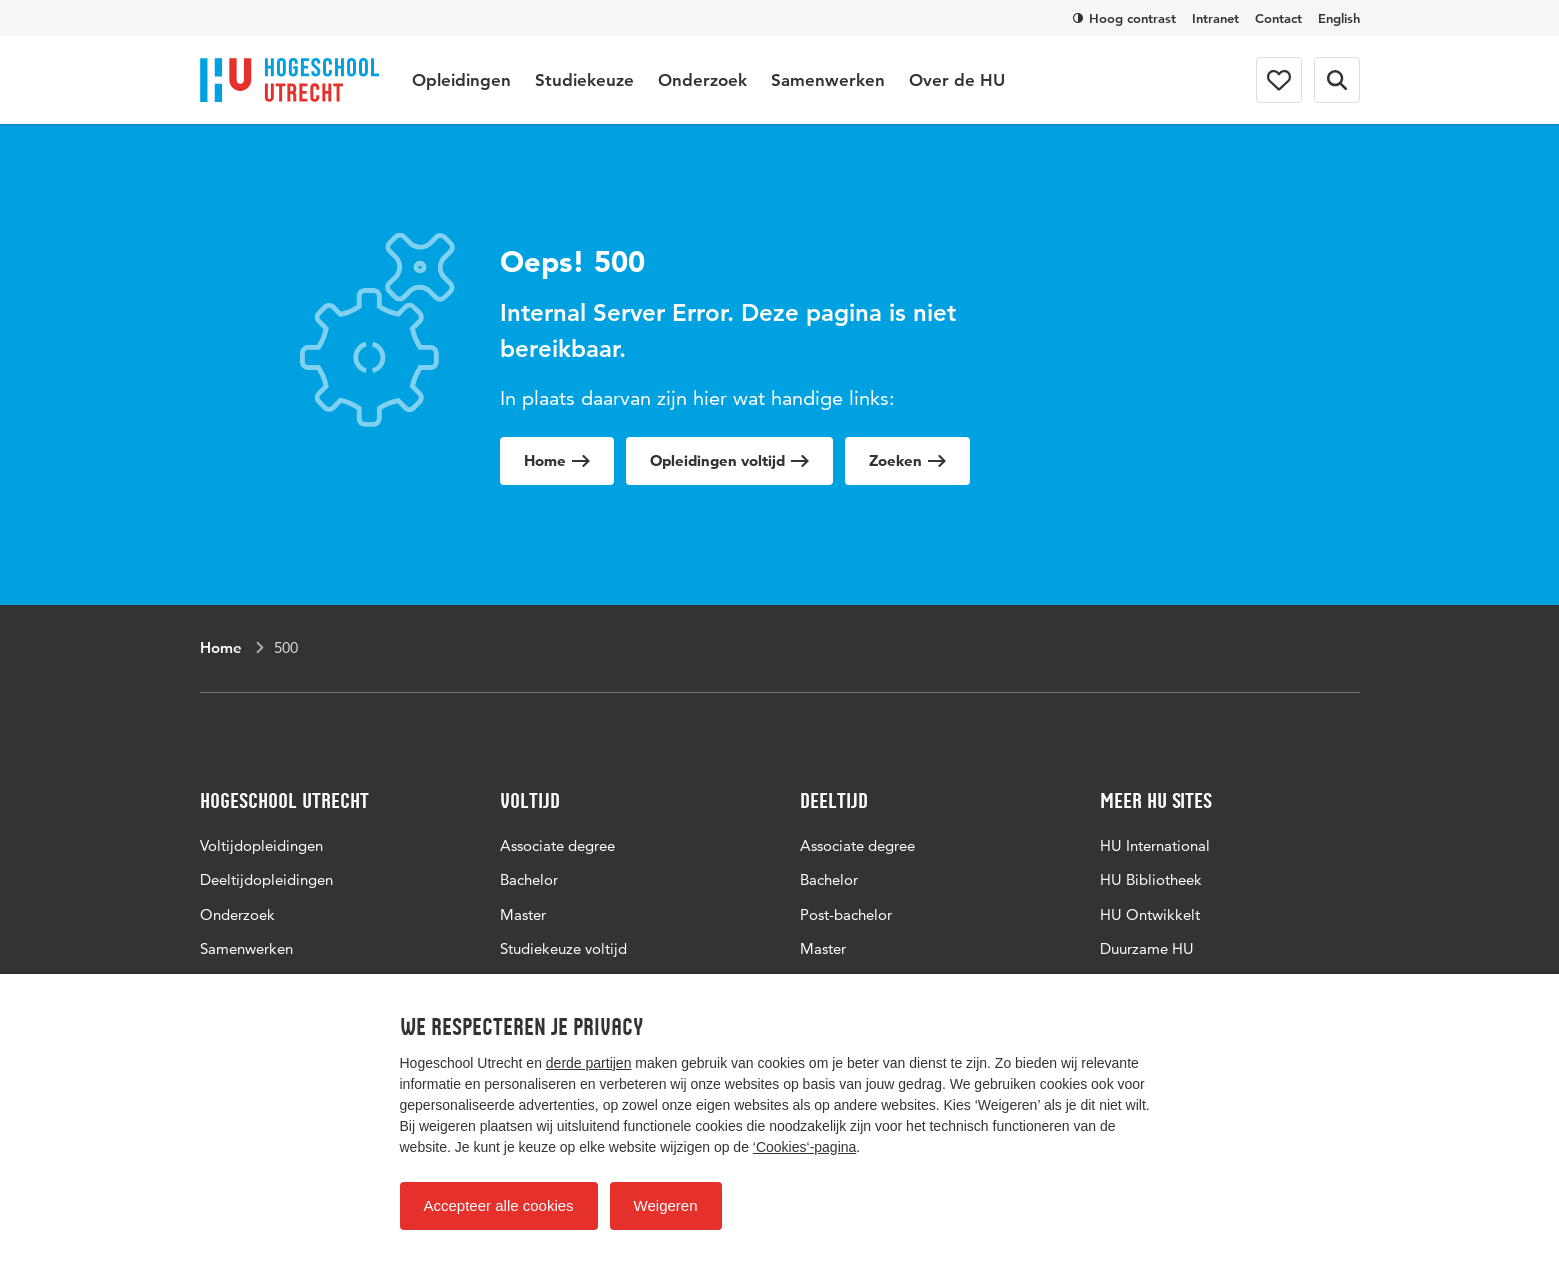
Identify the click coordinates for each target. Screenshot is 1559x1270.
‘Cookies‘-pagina (805, 1147)
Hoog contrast (1124, 18)
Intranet (1215, 18)
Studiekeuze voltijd (563, 948)
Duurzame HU (1147, 948)
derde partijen (589, 1063)
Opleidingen (461, 80)
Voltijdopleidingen (261, 845)
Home (557, 460)
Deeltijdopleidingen (266, 879)
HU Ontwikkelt (1150, 914)
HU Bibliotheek (1151, 879)
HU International (1155, 845)
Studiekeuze (584, 80)
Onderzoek (702, 80)
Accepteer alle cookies (499, 1205)
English (1339, 18)
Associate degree (557, 845)
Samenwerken (828, 80)
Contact (1278, 18)
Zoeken (907, 460)
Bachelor (529, 879)
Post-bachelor (846, 914)
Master (523, 914)
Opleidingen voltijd (729, 460)
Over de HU (957, 80)
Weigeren (666, 1205)
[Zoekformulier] (1337, 80)
